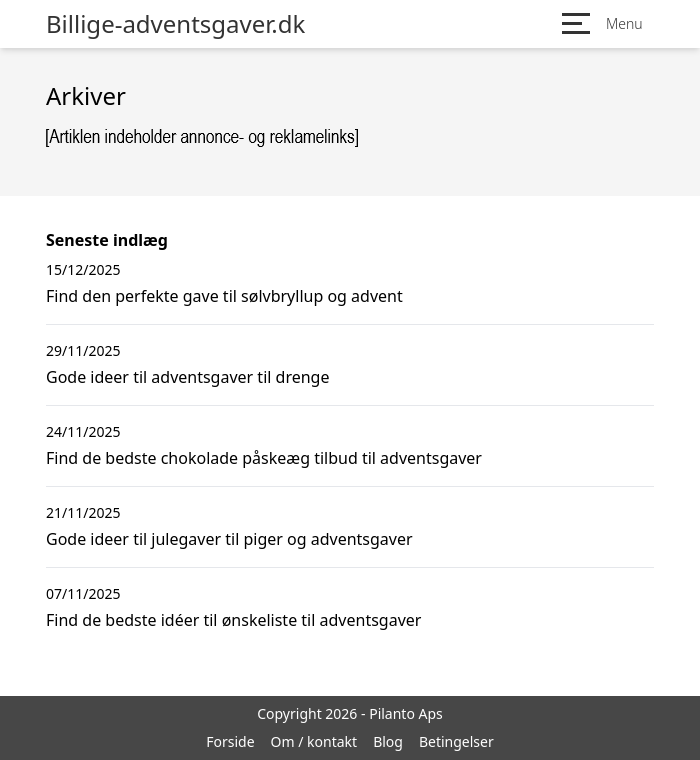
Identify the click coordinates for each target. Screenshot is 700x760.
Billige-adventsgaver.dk (175, 24)
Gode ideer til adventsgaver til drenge (187, 377)
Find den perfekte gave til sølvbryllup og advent (224, 296)
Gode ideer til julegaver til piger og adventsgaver (229, 539)
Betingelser (456, 741)
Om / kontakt (314, 741)
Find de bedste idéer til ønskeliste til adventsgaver (233, 620)
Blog (388, 741)
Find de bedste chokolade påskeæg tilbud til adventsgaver (264, 458)
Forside (230, 741)
